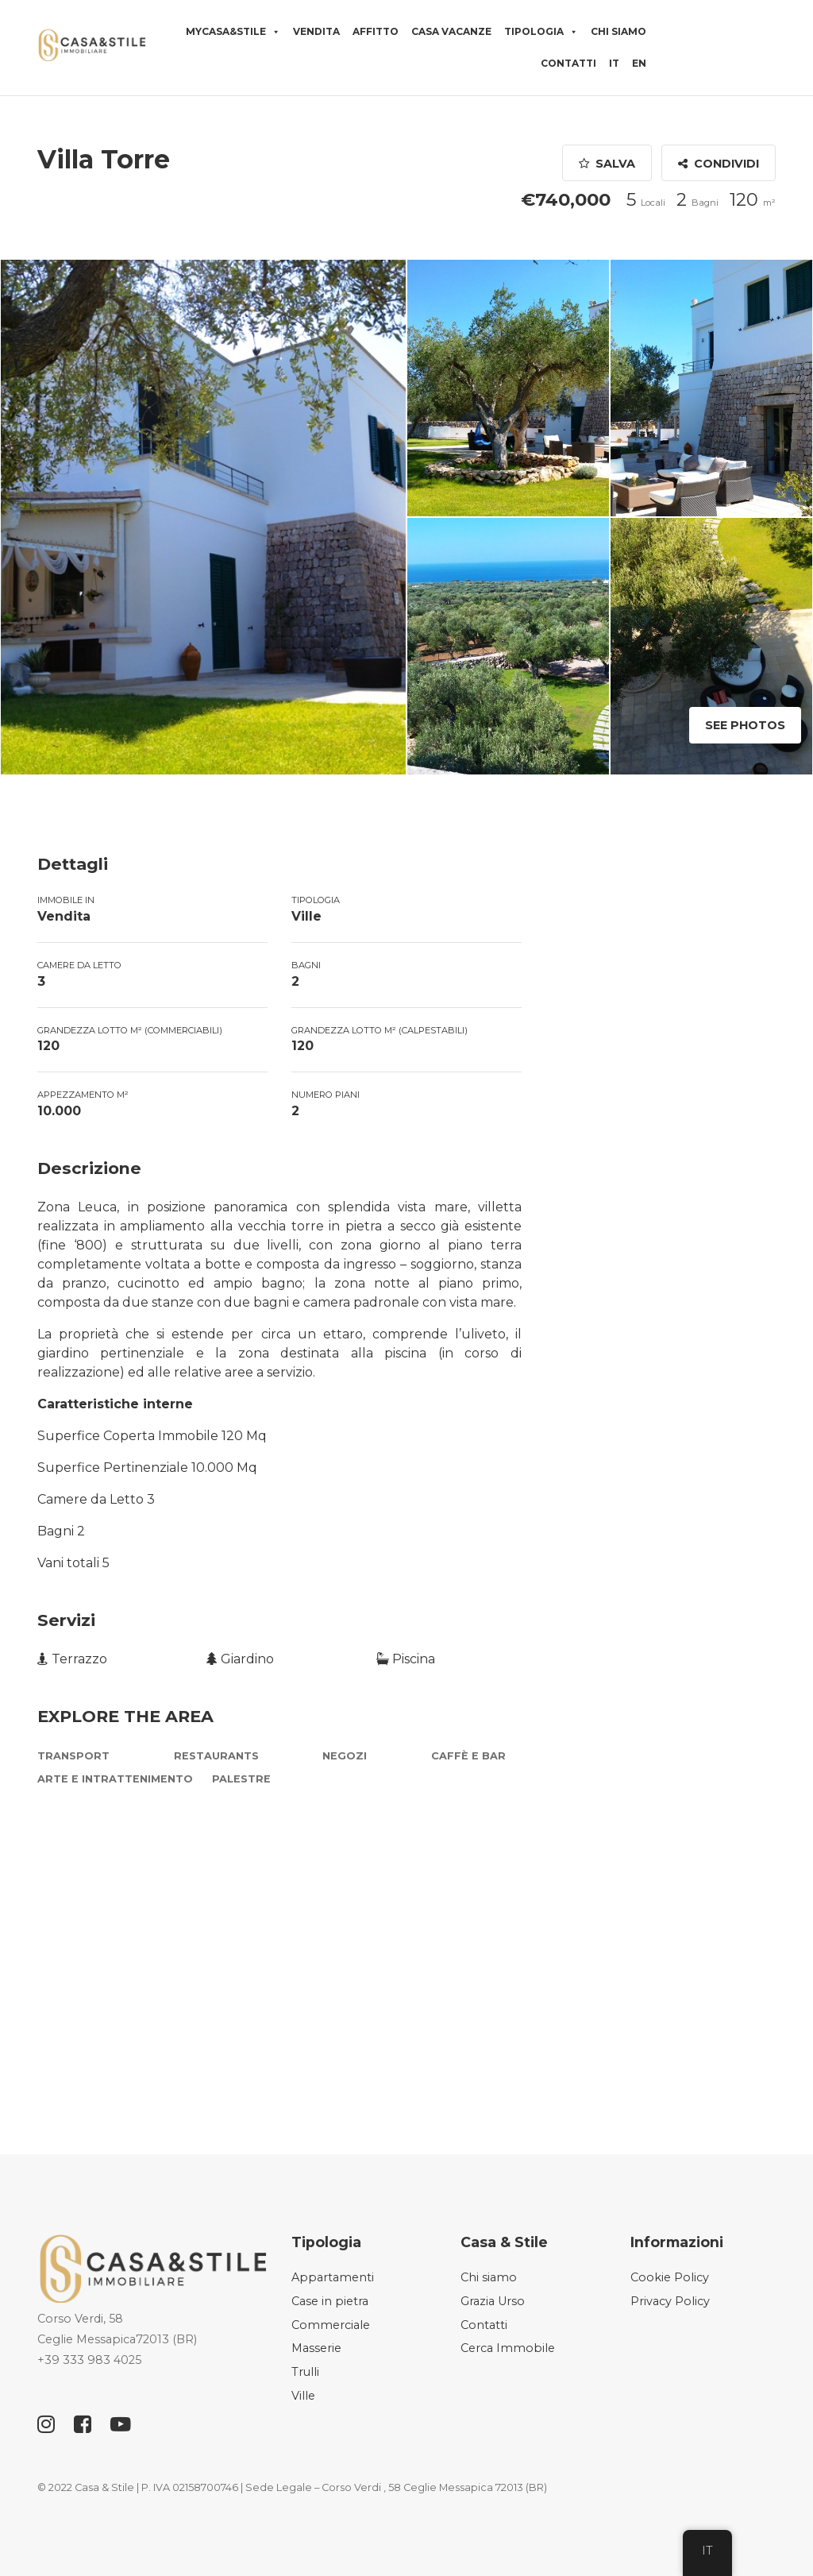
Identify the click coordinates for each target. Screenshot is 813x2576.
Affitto (376, 31)
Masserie (316, 2348)
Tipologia (541, 32)
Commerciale (330, 2325)
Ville (303, 2396)
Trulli (305, 2372)
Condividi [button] (718, 163)
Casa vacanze (451, 31)
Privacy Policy (670, 2301)
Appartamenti (332, 2277)
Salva (607, 163)
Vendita (316, 31)
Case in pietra (329, 2301)
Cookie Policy (669, 2277)
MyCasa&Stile (233, 32)
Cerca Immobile (507, 2348)
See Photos (745, 725)
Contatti (568, 63)
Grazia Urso (492, 2301)
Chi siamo (618, 31)
